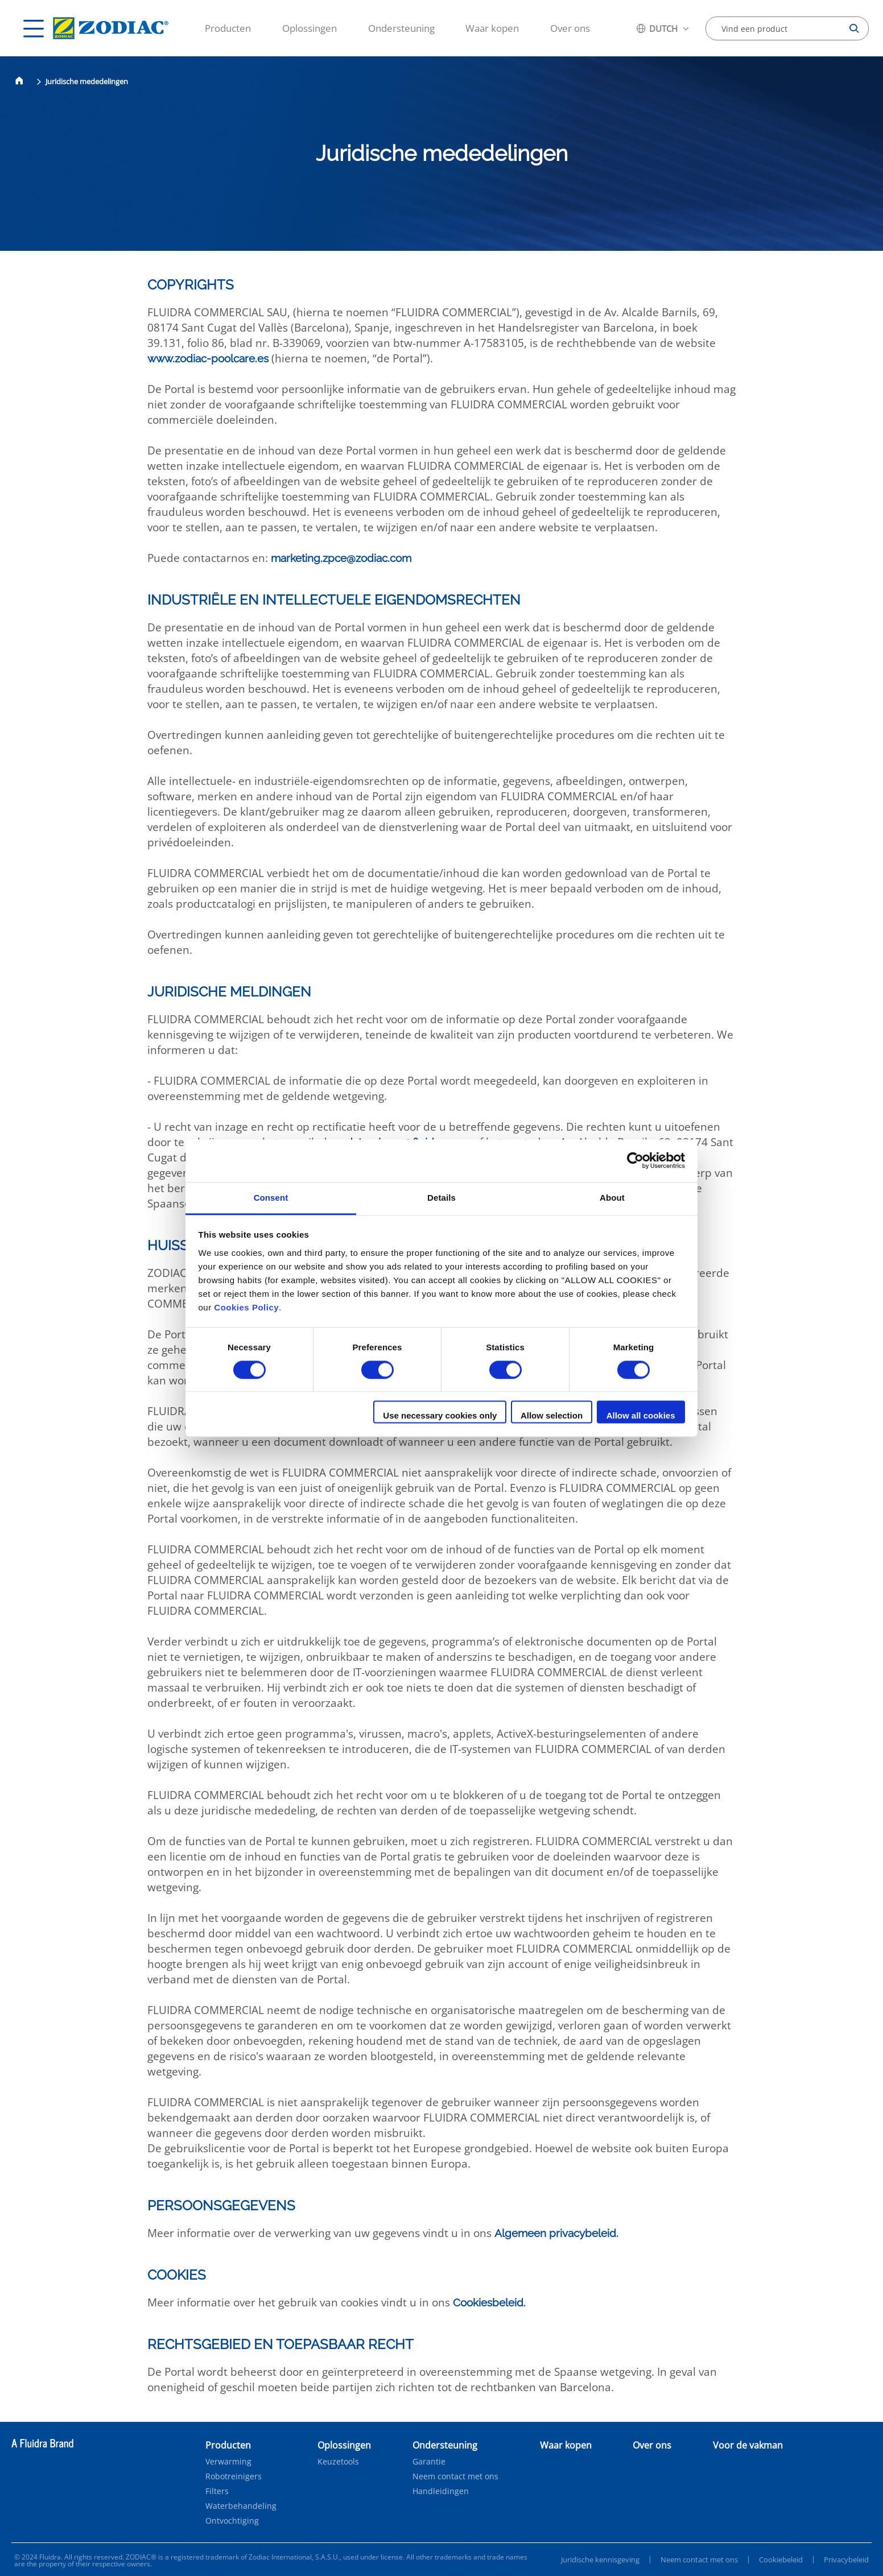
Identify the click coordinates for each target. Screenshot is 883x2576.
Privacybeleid (846, 2559)
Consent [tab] (271, 1197)
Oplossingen (309, 28)
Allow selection (552, 1416)
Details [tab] (441, 1197)
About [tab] (612, 1197)
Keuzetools (338, 2461)
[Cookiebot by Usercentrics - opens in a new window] (635, 1160)
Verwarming (228, 2461)
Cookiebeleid (781, 2559)
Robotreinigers (233, 2476)
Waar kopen (492, 28)
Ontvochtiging (232, 2520)
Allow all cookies (640, 1416)
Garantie (428, 2461)
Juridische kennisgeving (600, 2559)
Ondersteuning (401, 28)
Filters (217, 2491)
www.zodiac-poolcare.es (208, 358)
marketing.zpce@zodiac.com (341, 558)
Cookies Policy (246, 1307)
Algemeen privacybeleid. (556, 2233)
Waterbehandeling (241, 2506)
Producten (228, 28)
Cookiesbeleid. (489, 2302)
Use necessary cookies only (440, 1416)
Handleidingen (440, 2491)
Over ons (570, 28)
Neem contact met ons (455, 2476)
